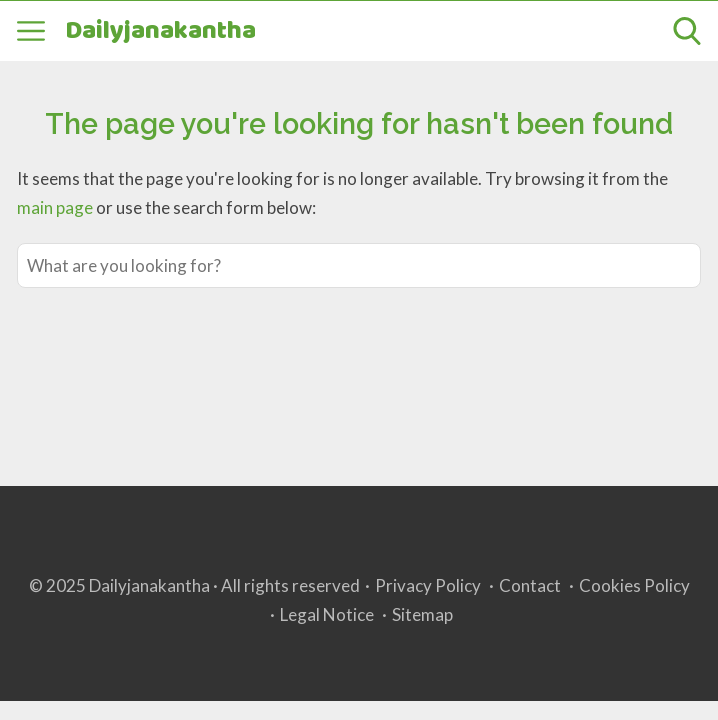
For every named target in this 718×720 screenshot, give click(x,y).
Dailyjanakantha (160, 31)
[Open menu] (31, 31)
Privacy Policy (428, 585)
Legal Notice (327, 614)
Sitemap (422, 614)
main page (55, 207)
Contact (530, 585)
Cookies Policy (634, 585)
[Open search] (687, 31)
